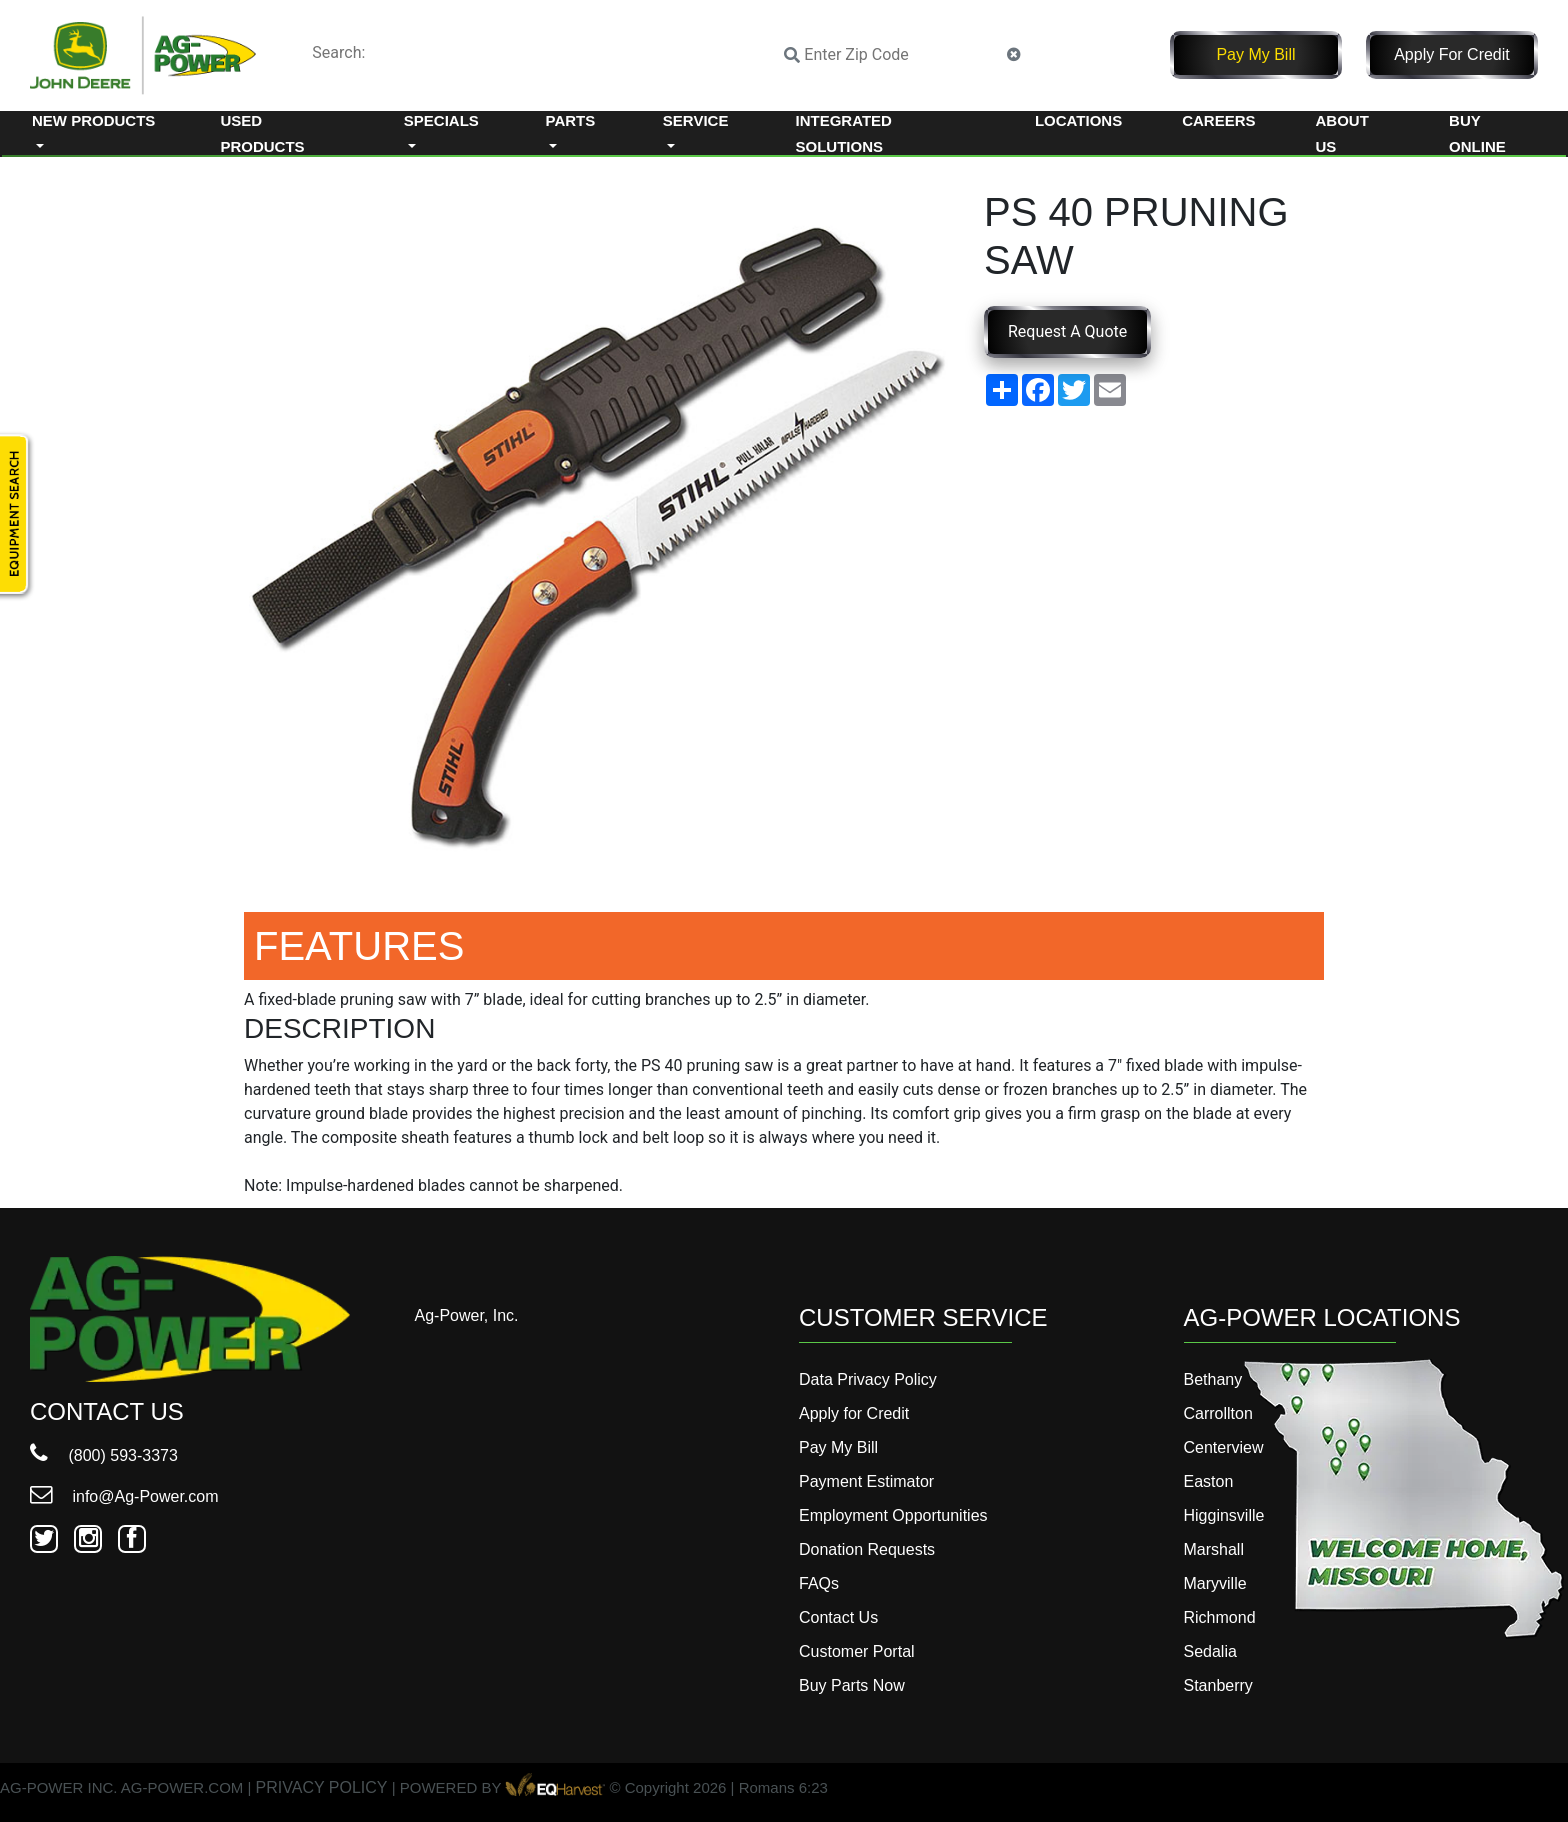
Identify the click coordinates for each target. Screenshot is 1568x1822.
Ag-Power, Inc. (467, 1315)
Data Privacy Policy (868, 1379)
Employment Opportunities (893, 1515)
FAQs (819, 1583)
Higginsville (1224, 1515)
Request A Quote (1067, 331)
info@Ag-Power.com (124, 1496)
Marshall (1214, 1549)
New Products (93, 120)
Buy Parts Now (852, 1685)
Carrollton (1218, 1413)
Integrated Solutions (844, 133)
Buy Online (1477, 133)
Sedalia (1210, 1651)
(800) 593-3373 (104, 1455)
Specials (441, 120)
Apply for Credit (1452, 54)
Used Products (262, 133)
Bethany (1213, 1379)
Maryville (1215, 1583)
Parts (571, 120)
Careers (1218, 120)
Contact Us (838, 1617)
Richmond (1220, 1617)
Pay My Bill (1255, 54)
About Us (1342, 133)
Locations (1078, 120)
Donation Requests (867, 1549)
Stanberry (1218, 1685)
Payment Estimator (866, 1481)
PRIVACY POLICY (322, 1788)
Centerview (1224, 1447)
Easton (1209, 1481)
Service (696, 120)
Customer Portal (857, 1651)
